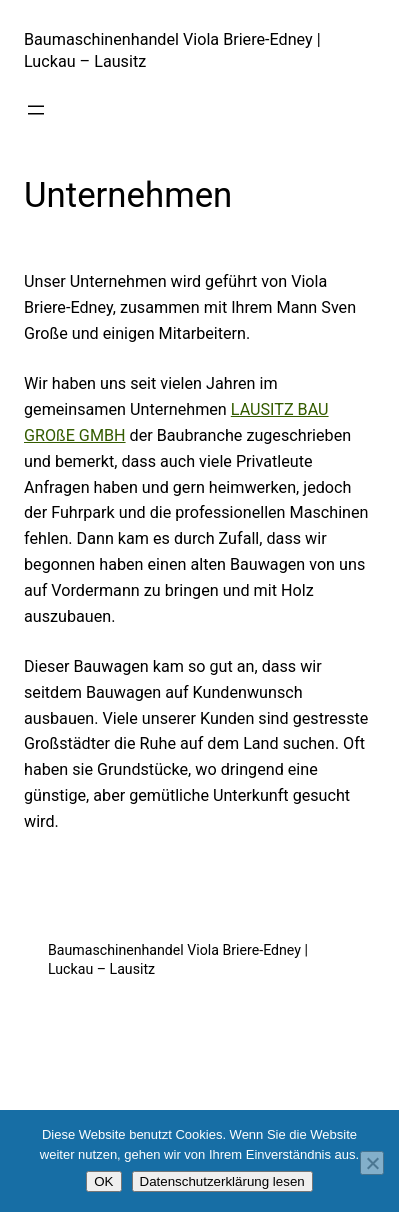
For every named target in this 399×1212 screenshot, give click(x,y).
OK (103, 1181)
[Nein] (372, 1163)
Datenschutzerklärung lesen (222, 1181)
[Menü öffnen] (36, 110)
